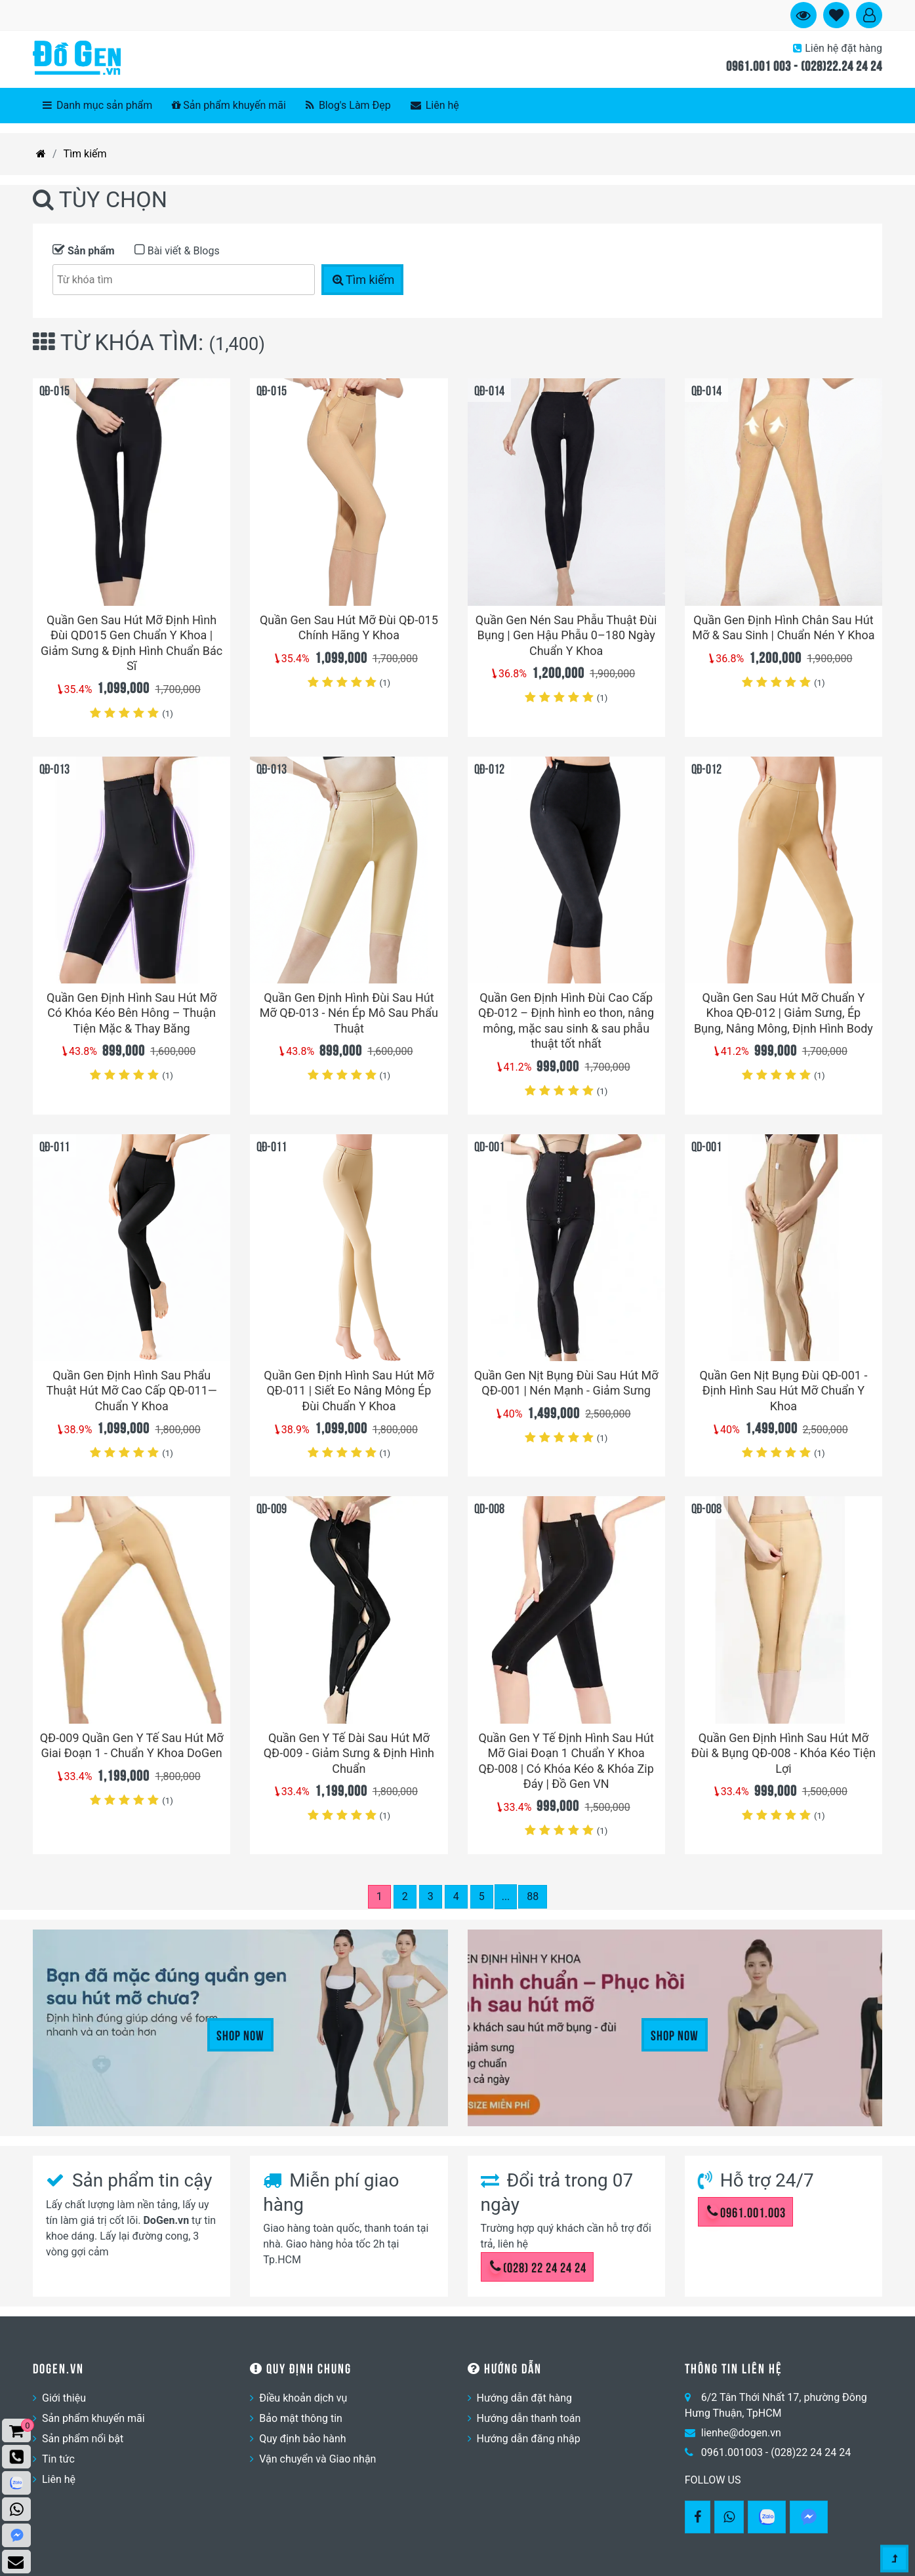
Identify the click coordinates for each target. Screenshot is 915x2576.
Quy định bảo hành (302, 2438)
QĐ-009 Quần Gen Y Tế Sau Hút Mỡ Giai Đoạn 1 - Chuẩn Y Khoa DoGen (132, 1745)
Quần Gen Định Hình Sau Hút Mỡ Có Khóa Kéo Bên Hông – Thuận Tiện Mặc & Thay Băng (131, 1013)
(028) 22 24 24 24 (538, 2266)
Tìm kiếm (85, 154)
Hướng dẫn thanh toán (529, 2418)
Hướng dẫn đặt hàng (525, 2398)
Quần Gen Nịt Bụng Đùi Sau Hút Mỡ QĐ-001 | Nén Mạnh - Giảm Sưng (566, 1382)
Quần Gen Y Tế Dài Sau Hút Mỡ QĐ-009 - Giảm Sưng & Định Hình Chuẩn (349, 1753)
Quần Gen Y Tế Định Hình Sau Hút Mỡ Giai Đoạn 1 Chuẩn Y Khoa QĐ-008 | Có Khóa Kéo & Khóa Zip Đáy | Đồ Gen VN (565, 1761)
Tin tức (58, 2459)
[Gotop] (894, 2552)
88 (533, 1896)
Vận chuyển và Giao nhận (317, 2459)
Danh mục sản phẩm (97, 105)
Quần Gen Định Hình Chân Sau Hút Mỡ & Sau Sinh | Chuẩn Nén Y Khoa (783, 627)
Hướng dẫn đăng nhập (528, 2438)
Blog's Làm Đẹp (348, 105)
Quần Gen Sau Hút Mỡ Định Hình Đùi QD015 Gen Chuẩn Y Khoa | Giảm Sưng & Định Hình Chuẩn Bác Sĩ (131, 643)
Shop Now (240, 2034)
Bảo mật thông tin (300, 2418)
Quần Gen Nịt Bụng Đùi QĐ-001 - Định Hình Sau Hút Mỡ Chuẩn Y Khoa (783, 1390)
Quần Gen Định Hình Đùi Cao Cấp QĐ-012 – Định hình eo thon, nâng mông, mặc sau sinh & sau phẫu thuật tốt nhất (566, 1020)
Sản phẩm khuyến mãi (229, 105)
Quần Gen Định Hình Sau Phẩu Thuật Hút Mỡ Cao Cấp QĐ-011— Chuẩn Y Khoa (131, 1390)
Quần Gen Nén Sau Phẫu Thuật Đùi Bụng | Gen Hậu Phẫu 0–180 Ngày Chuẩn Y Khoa (566, 635)
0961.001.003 (746, 2211)
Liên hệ (435, 105)
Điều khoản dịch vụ (303, 2398)
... (506, 1896)
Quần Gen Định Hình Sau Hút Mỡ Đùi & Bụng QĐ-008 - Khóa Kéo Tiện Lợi (783, 1753)
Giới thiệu (64, 2398)
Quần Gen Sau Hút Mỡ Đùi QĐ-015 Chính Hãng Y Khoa (349, 627)
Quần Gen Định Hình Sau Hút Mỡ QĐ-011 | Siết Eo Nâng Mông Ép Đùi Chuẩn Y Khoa (349, 1390)
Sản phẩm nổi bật (82, 2438)
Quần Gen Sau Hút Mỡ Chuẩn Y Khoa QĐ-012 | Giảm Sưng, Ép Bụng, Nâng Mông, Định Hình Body (783, 1013)
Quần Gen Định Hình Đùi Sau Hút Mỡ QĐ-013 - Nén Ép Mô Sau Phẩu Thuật (349, 1013)
